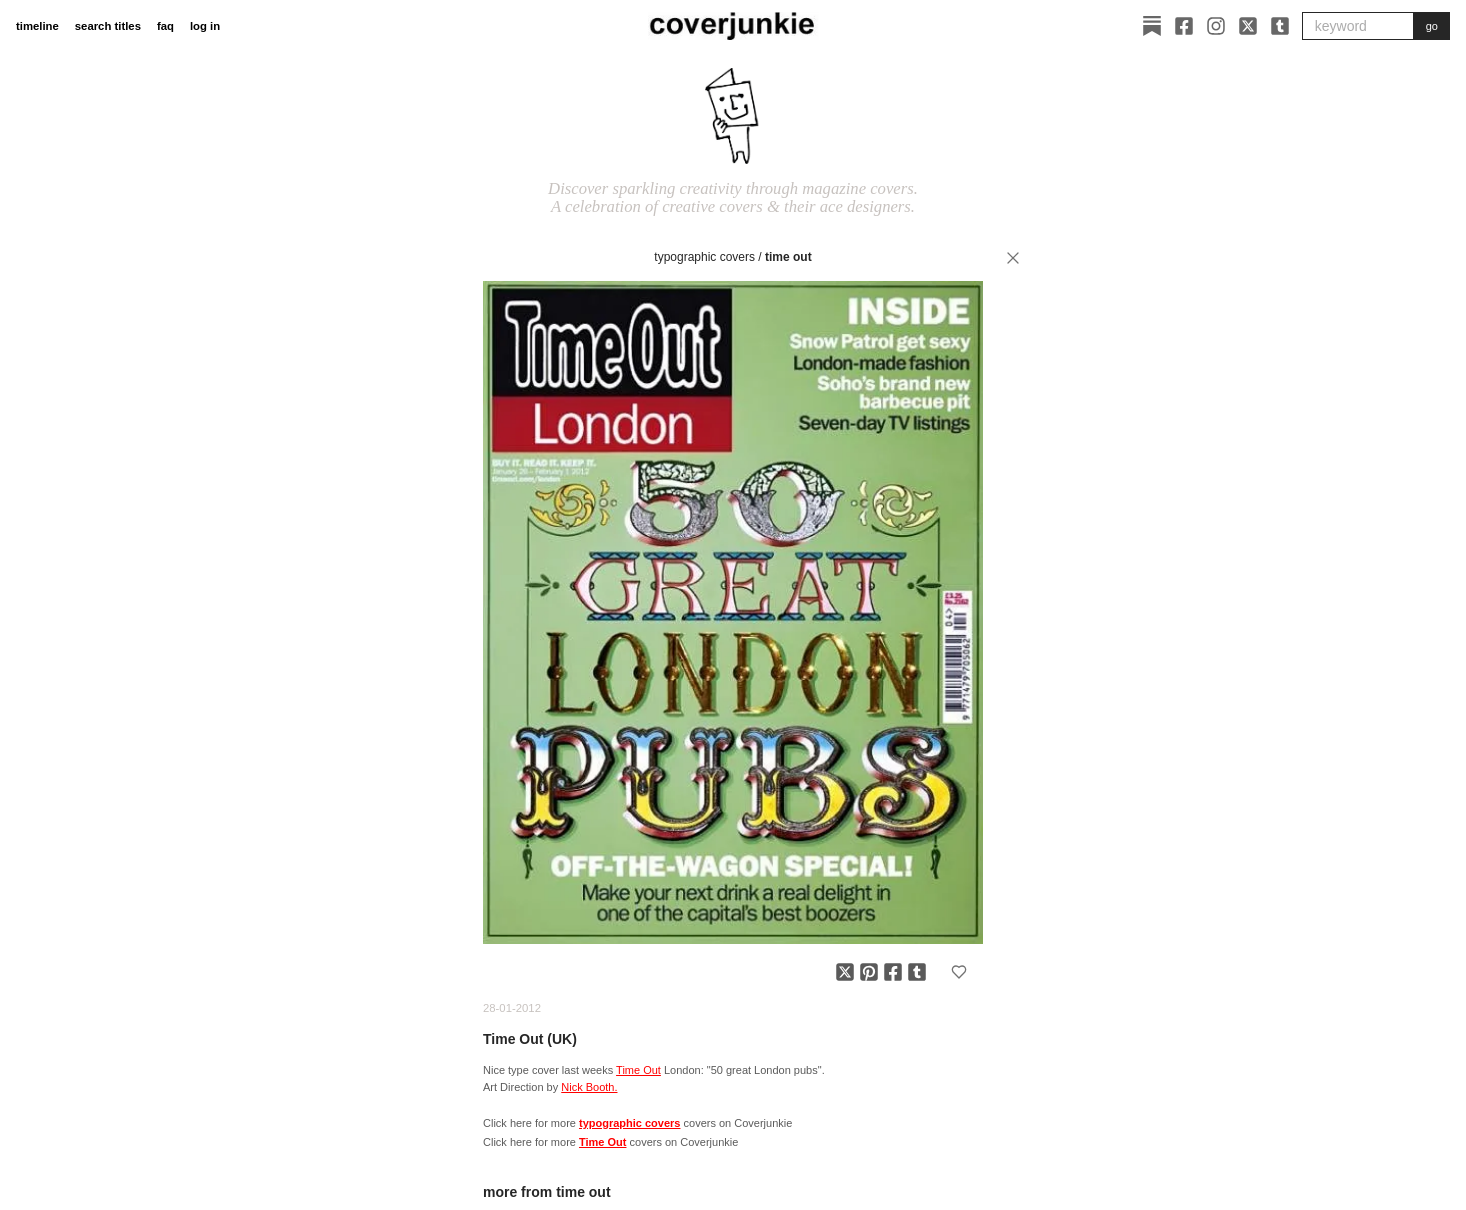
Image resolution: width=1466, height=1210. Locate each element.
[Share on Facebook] (893, 972)
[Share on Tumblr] (917, 972)
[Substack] (1152, 26)
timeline (37, 26)
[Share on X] (845, 972)
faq (165, 26)
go (1432, 26)
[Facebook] (1184, 26)
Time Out (788, 257)
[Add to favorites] (959, 972)
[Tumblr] (1280, 26)
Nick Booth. (589, 1087)
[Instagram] (1216, 26)
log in (205, 26)
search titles (108, 26)
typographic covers (704, 257)
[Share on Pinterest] (869, 972)
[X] (1248, 26)
